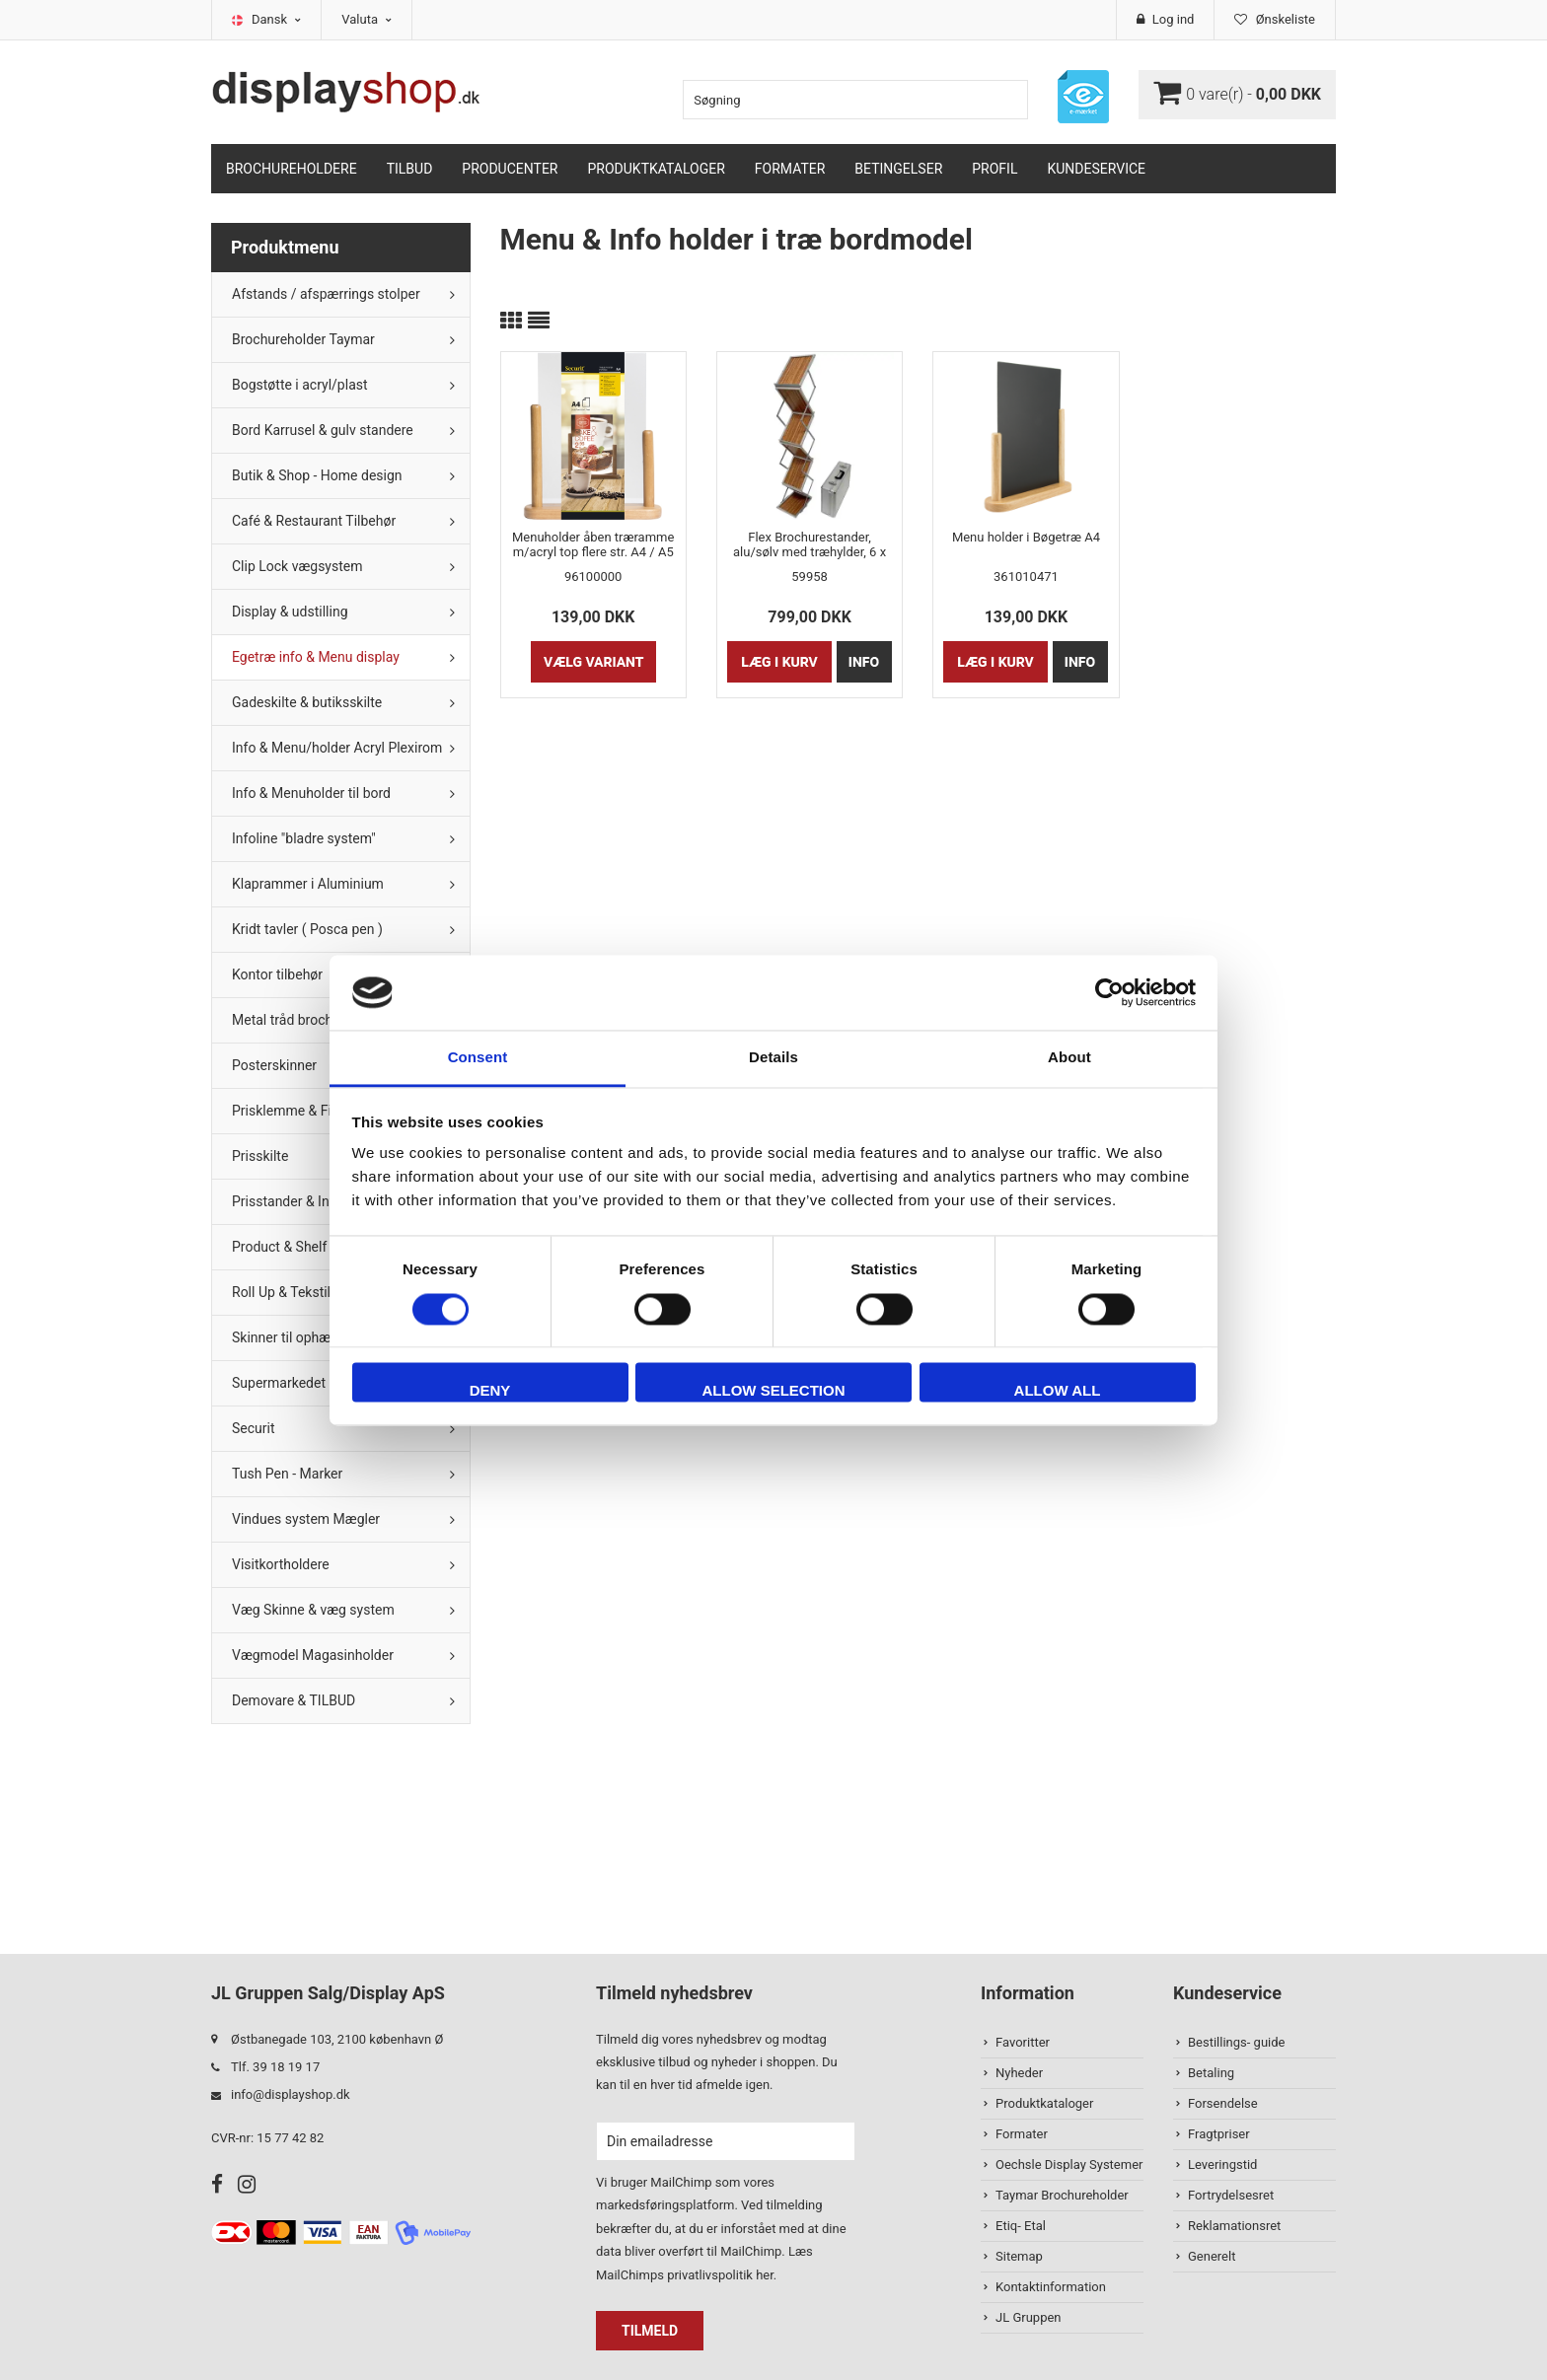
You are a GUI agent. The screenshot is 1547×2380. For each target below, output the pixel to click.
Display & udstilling (290, 611)
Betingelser (898, 169)
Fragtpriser (1219, 2134)
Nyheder (1019, 2072)
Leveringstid (1222, 2164)
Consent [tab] (478, 1057)
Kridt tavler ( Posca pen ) (307, 929)
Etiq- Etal (1020, 2225)
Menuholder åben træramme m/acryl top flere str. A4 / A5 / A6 (593, 544)
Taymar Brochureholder (1062, 2195)
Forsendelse (1223, 2103)
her (765, 2275)
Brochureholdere (291, 169)
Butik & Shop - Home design (317, 475)
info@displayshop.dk (290, 2094)
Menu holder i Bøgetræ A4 (1026, 537)
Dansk (276, 19)
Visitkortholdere (281, 1564)
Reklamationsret (1234, 2225)
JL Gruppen (1028, 2317)
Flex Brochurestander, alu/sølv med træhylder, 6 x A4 (809, 544)
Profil (994, 169)
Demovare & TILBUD (293, 1700)
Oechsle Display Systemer (1068, 2164)
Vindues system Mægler (306, 1519)
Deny (490, 1391)
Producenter (509, 169)
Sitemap (1019, 2256)
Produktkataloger (656, 169)
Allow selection (774, 1391)
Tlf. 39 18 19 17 (275, 2066)
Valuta (366, 19)
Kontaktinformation (1050, 2286)
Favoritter (1022, 2042)
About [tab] (1069, 1057)
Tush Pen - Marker (287, 1473)
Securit (253, 1428)
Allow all (1057, 1391)
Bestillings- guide (1236, 2042)
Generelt (1211, 2256)
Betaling (1211, 2072)
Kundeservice (1096, 169)
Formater (790, 169)
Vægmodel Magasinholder (313, 1655)
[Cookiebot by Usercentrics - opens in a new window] (1109, 992)
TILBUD (410, 169)
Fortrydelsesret (1231, 2195)
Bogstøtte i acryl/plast (300, 385)
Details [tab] (773, 1057)
